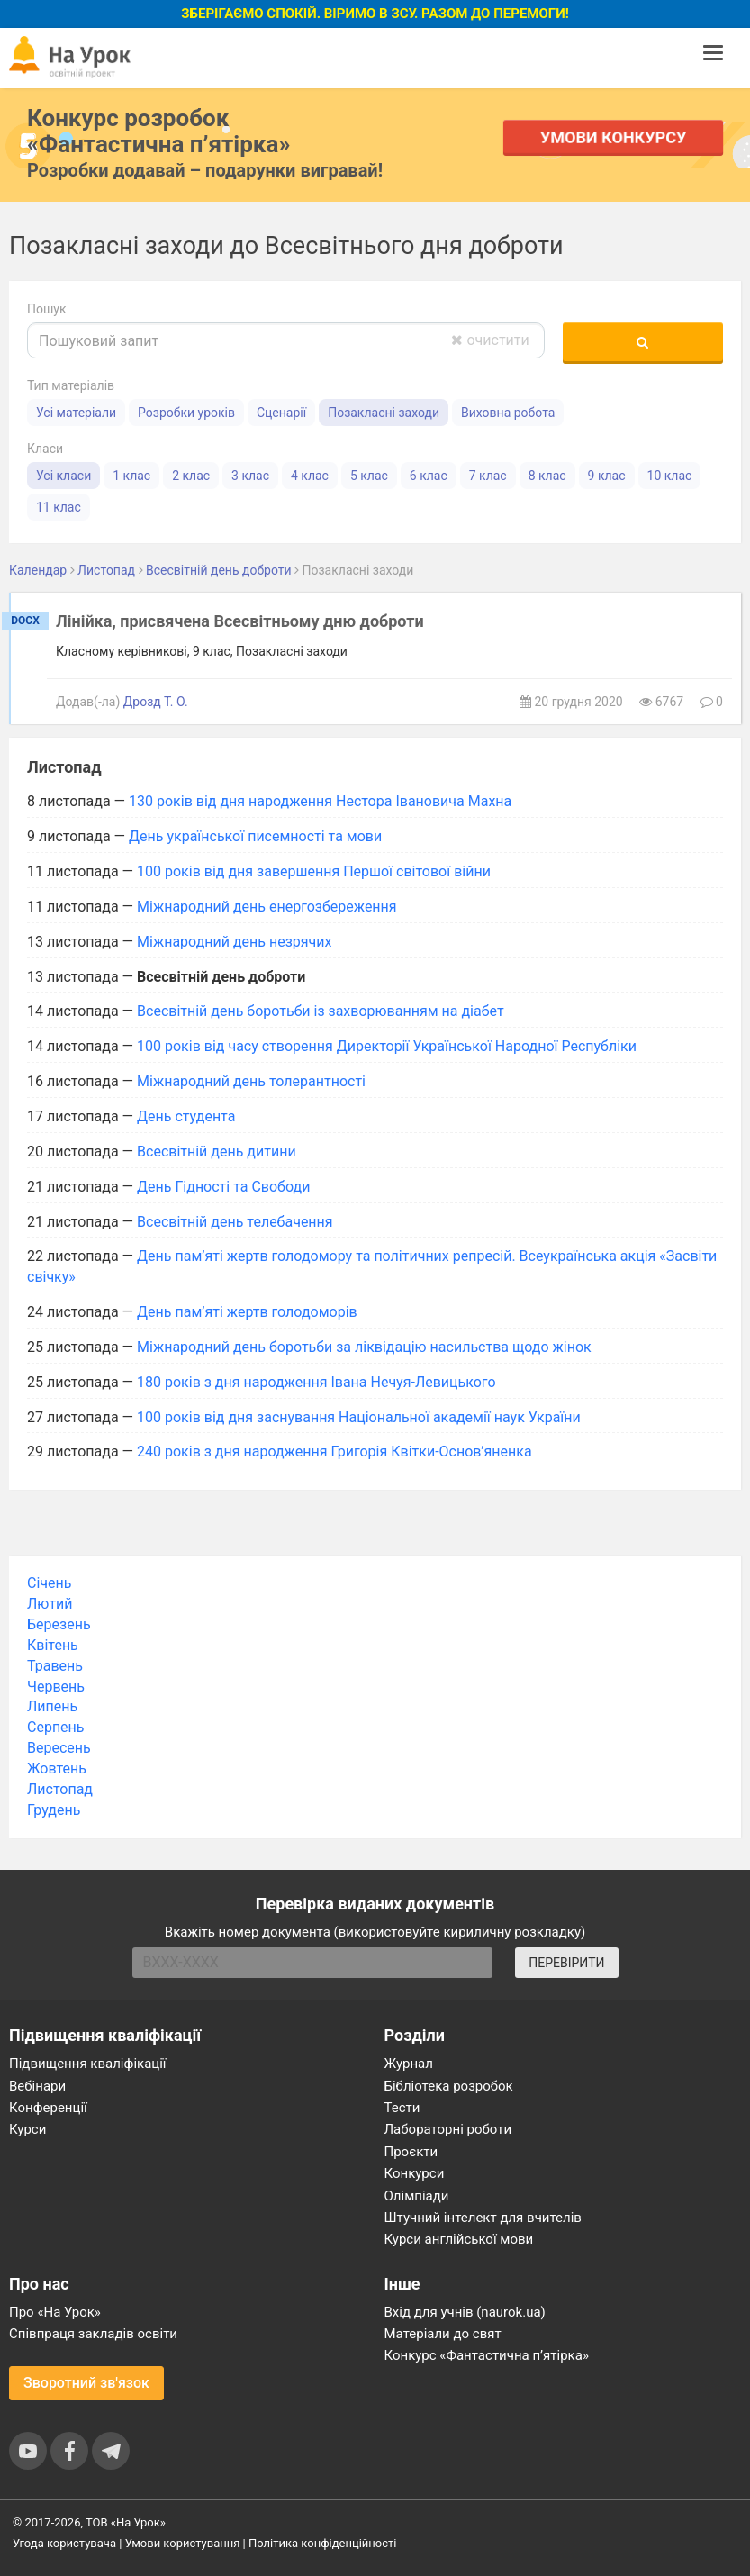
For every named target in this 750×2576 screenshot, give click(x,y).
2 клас (191, 475)
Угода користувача (64, 2543)
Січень (49, 1583)
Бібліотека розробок (448, 2086)
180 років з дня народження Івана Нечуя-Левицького (316, 1382)
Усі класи (63, 475)
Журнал (408, 2063)
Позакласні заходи (383, 412)
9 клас (607, 475)
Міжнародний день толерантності (251, 1081)
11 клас (58, 507)
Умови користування (182, 2543)
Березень (59, 1624)
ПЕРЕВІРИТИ (566, 1962)
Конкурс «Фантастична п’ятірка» (486, 2355)
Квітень (52, 1645)
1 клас (131, 475)
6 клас (428, 475)
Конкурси (414, 2173)
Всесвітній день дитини (216, 1151)
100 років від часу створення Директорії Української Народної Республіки (387, 1046)
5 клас (369, 475)
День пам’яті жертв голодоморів (247, 1311)
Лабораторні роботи (448, 2129)
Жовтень (56, 1768)
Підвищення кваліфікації (88, 2063)
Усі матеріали (76, 412)
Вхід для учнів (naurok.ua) (465, 2312)
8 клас (547, 475)
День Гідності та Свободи (223, 1186)
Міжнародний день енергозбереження (267, 906)
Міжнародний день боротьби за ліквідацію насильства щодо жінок (364, 1347)
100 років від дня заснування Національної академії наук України (359, 1417)
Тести (402, 2108)
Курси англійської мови (459, 2239)
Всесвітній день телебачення (235, 1221)
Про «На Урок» (55, 2312)
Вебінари (37, 2086)
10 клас (669, 475)
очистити (490, 340)
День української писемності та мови (255, 836)
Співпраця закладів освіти (93, 2334)
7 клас (488, 475)
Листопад (60, 1789)
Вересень (59, 1747)
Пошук (47, 309)
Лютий (50, 1603)
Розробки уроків (186, 412)
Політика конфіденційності (322, 2543)
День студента (186, 1116)
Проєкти (411, 2152)
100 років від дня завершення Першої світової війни (314, 871)
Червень (56, 1686)
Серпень (56, 1727)
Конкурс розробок (158, 130)
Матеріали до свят (443, 2334)
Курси (27, 2129)
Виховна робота (508, 412)
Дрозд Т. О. (155, 701)
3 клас (250, 475)
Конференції (48, 2108)
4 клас (310, 475)
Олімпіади (416, 2196)
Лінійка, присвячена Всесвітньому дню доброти (240, 621)
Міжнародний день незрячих (234, 941)
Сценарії (281, 412)
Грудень (53, 1810)
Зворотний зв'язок (86, 2382)
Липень (52, 1706)
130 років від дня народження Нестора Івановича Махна (320, 801)
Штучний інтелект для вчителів (483, 2217)
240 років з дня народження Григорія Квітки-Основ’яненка (334, 1451)
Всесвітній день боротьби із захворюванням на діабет (320, 1011)
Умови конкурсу (613, 137)
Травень (55, 1665)
